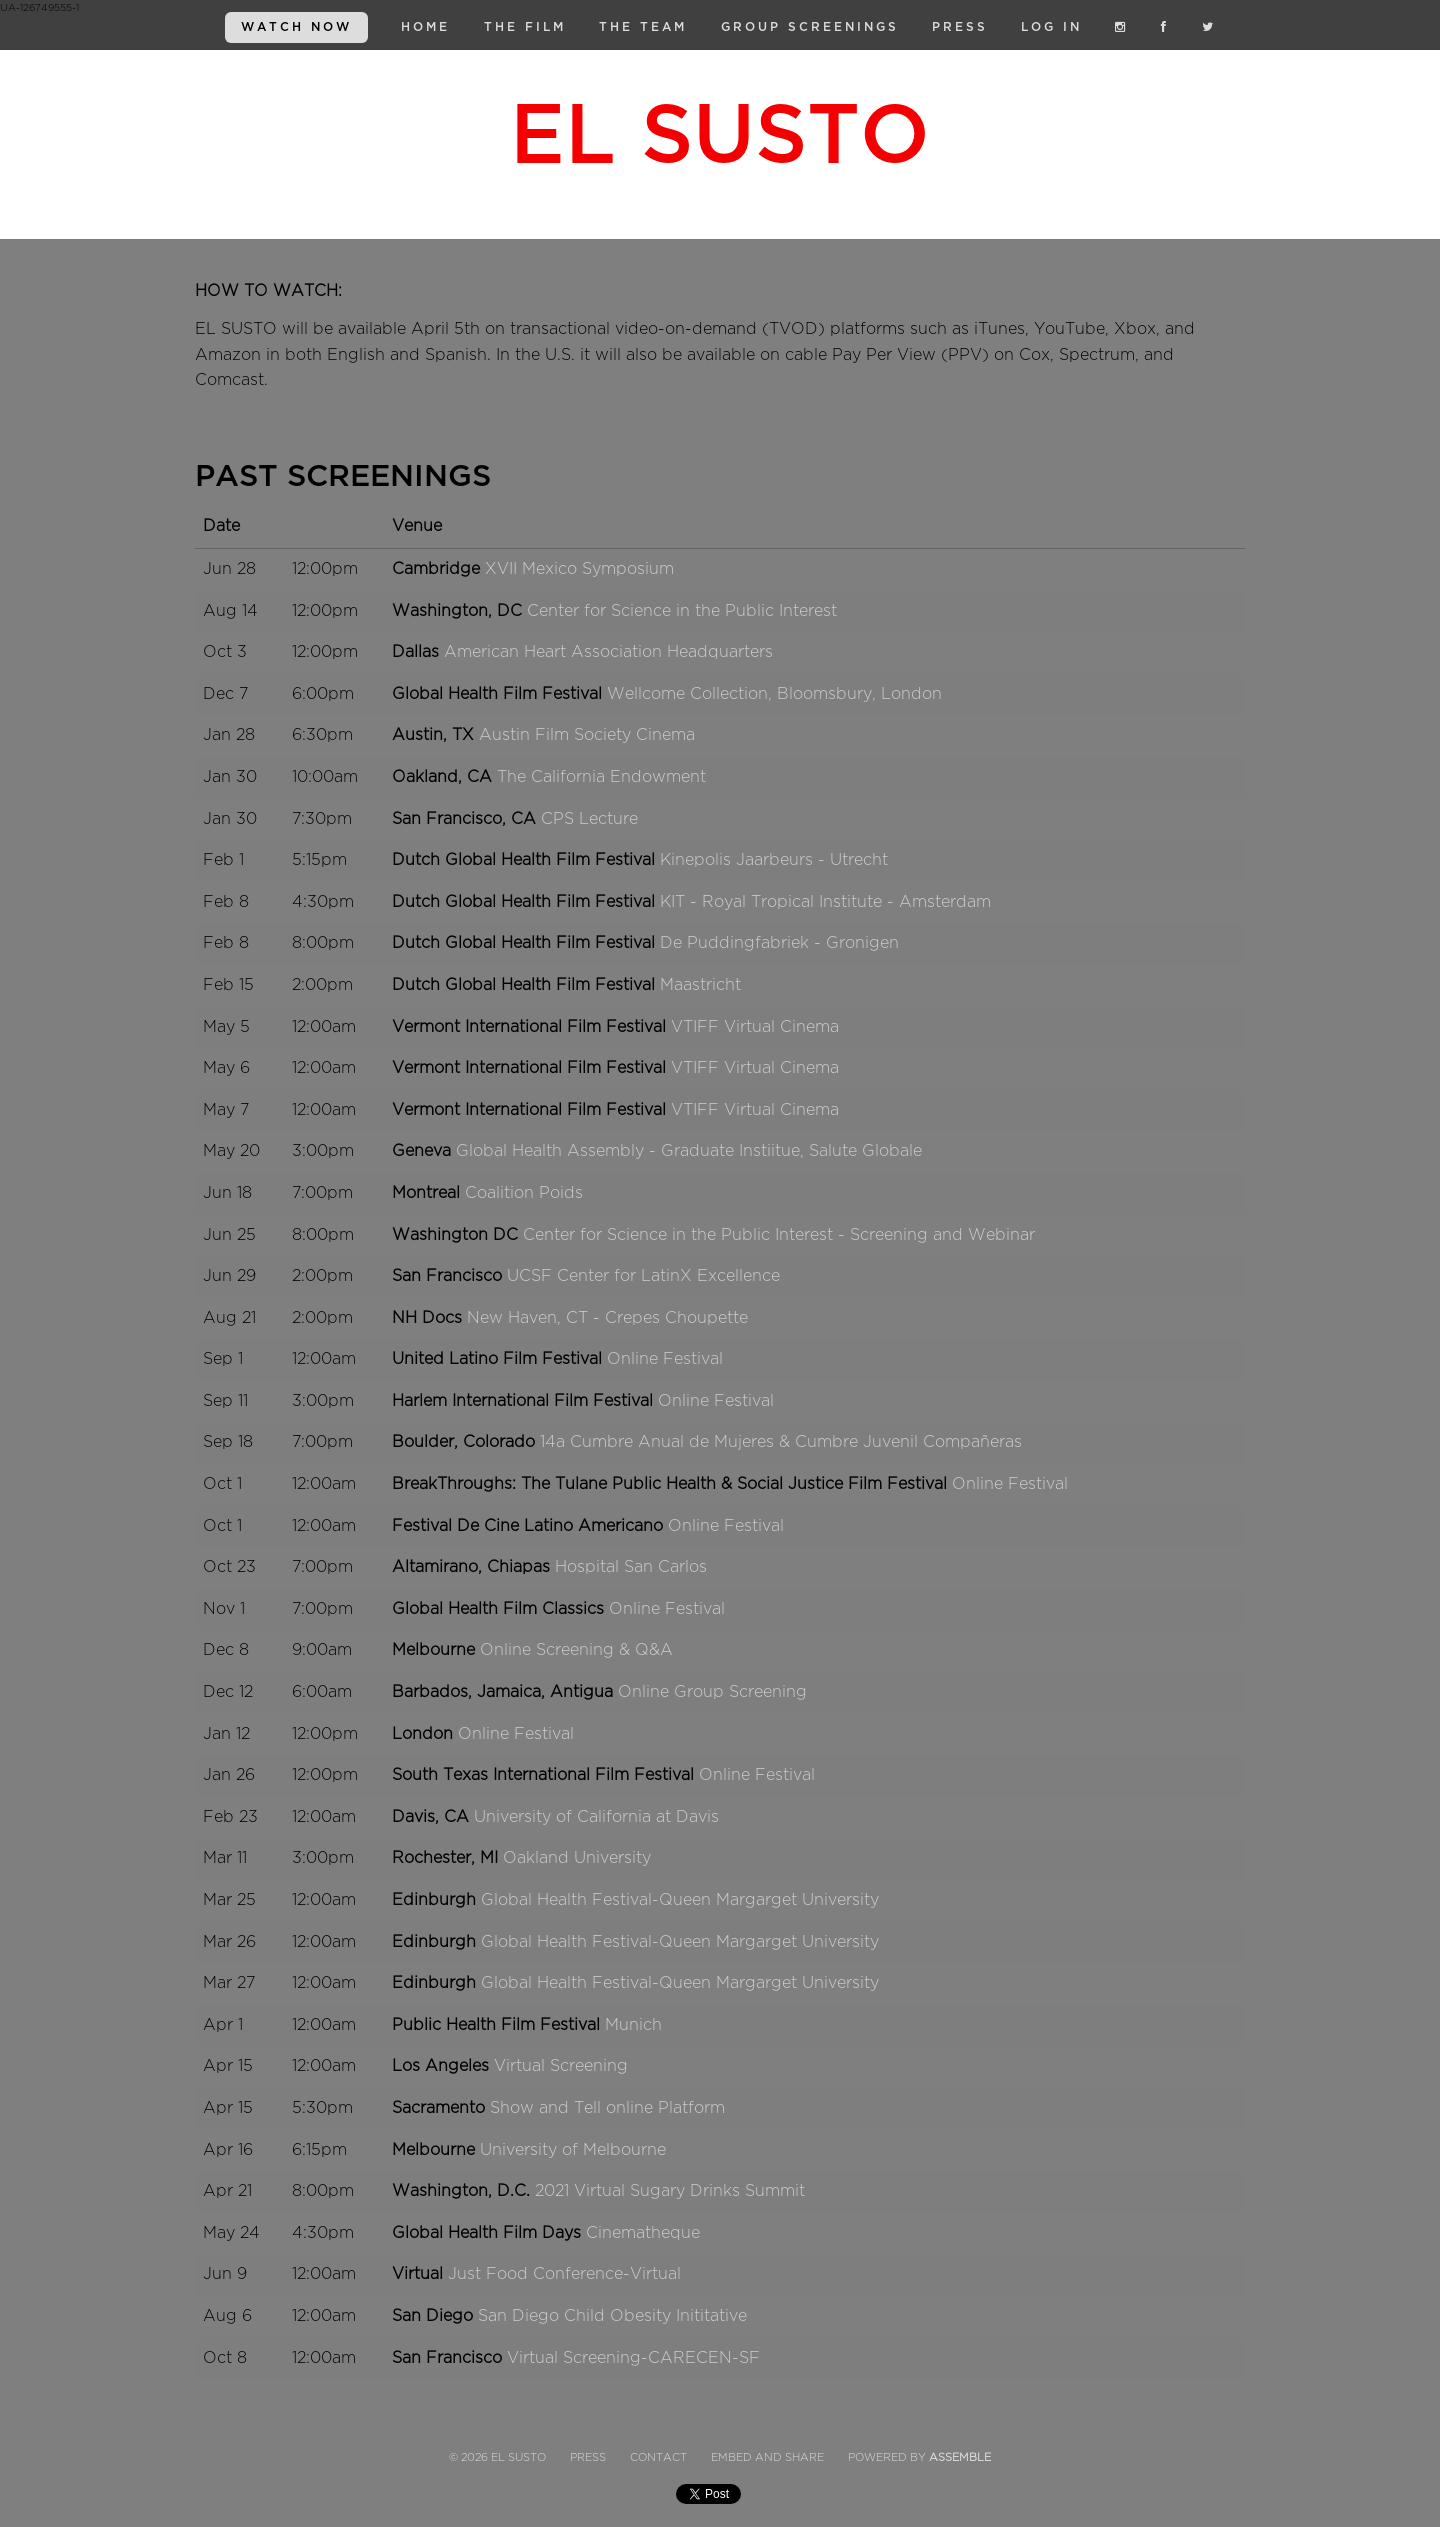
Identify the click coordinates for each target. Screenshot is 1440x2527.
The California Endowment (601, 777)
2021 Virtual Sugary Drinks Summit (670, 2191)
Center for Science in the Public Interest (682, 611)
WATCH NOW (296, 27)
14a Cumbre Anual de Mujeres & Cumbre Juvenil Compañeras (781, 1442)
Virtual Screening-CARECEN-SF (633, 2358)
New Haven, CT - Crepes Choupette (607, 1318)
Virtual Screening (561, 2066)
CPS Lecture (589, 819)
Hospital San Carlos (631, 1567)
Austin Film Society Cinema (587, 735)
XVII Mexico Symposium (579, 569)
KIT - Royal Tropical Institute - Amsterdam (825, 902)
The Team (643, 27)
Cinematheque (643, 2233)
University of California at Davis (596, 1817)
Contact (658, 2457)
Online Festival (665, 1359)
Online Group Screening (712, 1692)
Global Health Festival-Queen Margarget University (680, 1900)
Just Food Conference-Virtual (564, 2274)
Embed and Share (767, 2457)
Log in (1051, 27)
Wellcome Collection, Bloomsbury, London (774, 694)
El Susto (720, 135)
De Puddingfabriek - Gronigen (779, 943)
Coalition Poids (524, 1193)
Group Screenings (810, 27)
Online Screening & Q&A (576, 1650)
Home (425, 27)
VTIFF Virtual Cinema (755, 1027)
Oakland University (577, 1858)
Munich (633, 2025)
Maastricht (700, 985)
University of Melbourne (573, 2150)
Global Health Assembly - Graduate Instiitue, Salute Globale (689, 1151)
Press (960, 27)
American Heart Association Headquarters (608, 652)
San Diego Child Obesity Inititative (612, 2316)
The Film (525, 27)
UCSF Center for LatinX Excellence (643, 1276)
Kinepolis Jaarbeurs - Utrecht (774, 860)
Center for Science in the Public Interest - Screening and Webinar (779, 1235)
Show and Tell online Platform (607, 2108)
